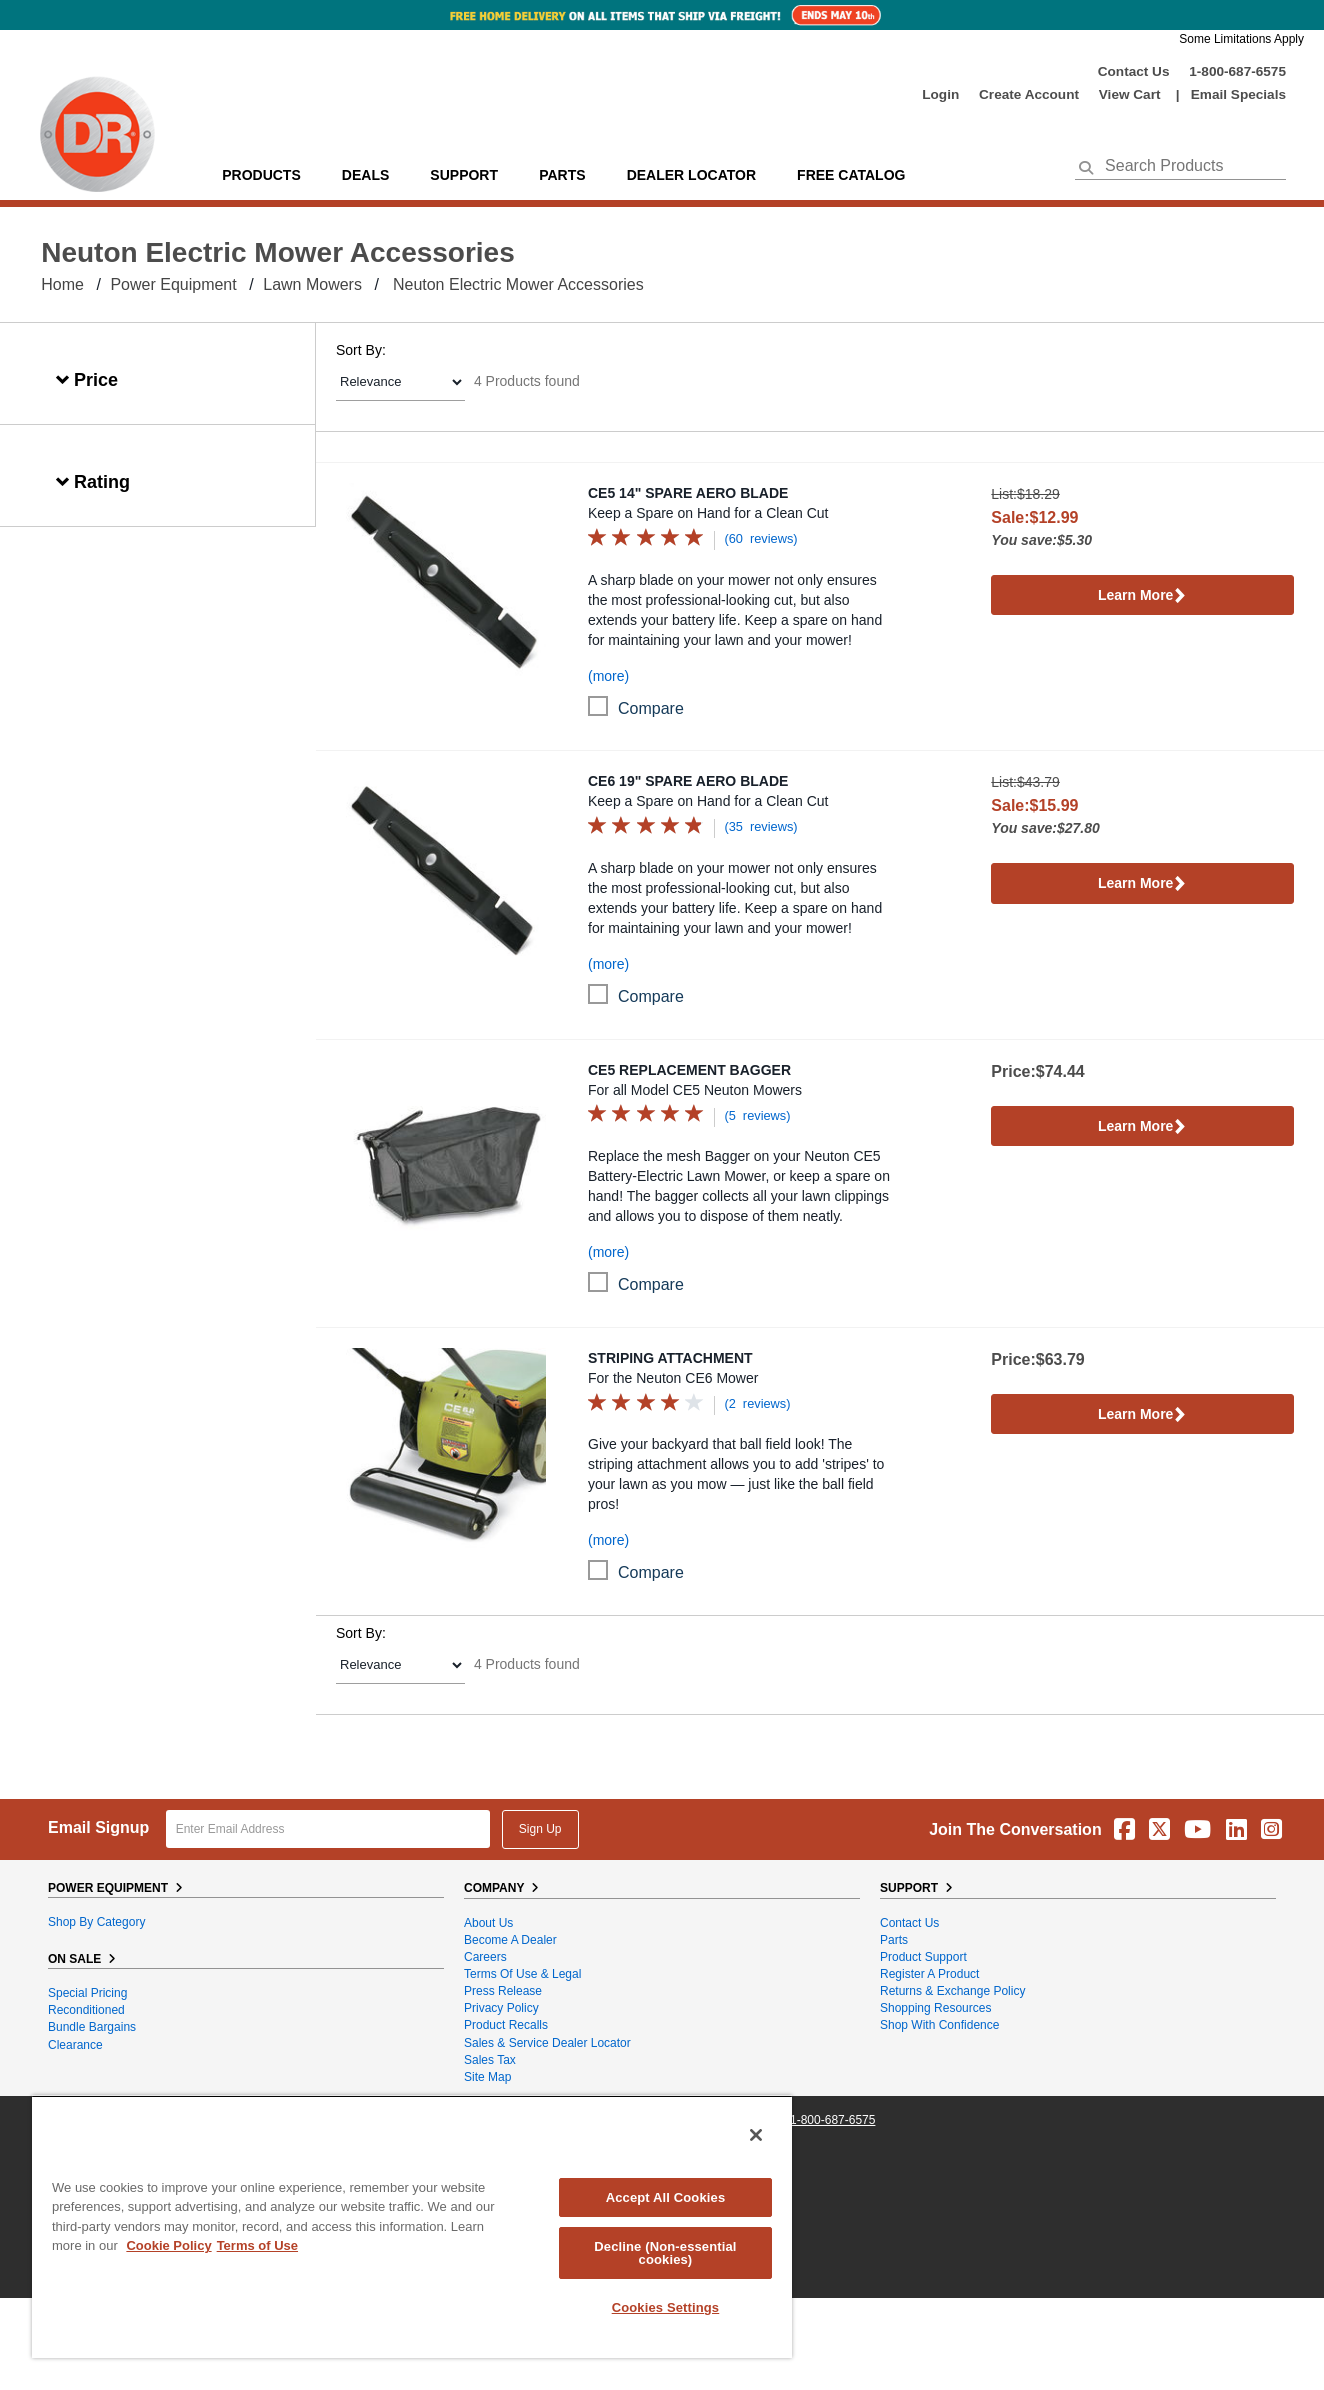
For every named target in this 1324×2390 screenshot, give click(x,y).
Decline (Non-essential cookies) (665, 2253)
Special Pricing (87, 1993)
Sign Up (540, 1829)
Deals (365, 175)
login (940, 94)
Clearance (75, 2045)
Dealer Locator (691, 175)
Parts (894, 1940)
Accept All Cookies (666, 2197)
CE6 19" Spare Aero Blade (688, 781)
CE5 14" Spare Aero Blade (688, 493)
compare (651, 708)
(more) (608, 676)
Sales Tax (490, 2060)
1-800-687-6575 (1237, 71)
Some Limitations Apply (1241, 39)
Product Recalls (506, 2025)
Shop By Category (96, 1922)
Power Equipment (173, 284)
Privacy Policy (501, 2008)
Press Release (503, 1991)
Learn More (1142, 596)
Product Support (923, 1957)
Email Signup (98, 1827)
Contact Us (1134, 71)
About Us (488, 1923)
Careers (485, 1957)
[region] (412, 2226)
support (464, 175)
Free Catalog (851, 175)
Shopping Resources (935, 2008)
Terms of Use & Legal (522, 1974)
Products (261, 175)
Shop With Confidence (939, 2025)
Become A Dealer (510, 1940)
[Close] (756, 2135)
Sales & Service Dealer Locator (547, 2043)
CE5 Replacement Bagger (689, 1070)
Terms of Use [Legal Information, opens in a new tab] (257, 2245)
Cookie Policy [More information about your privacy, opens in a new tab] (168, 2245)
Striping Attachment (670, 1358)
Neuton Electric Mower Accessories (518, 284)
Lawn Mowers (312, 284)
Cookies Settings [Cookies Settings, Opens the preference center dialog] (666, 2307)
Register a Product (929, 1974)
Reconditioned (86, 2010)
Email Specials (1238, 94)
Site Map (487, 2077)
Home (62, 284)
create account (1029, 94)
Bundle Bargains (92, 2027)
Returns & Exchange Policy (952, 1991)
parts (562, 175)
